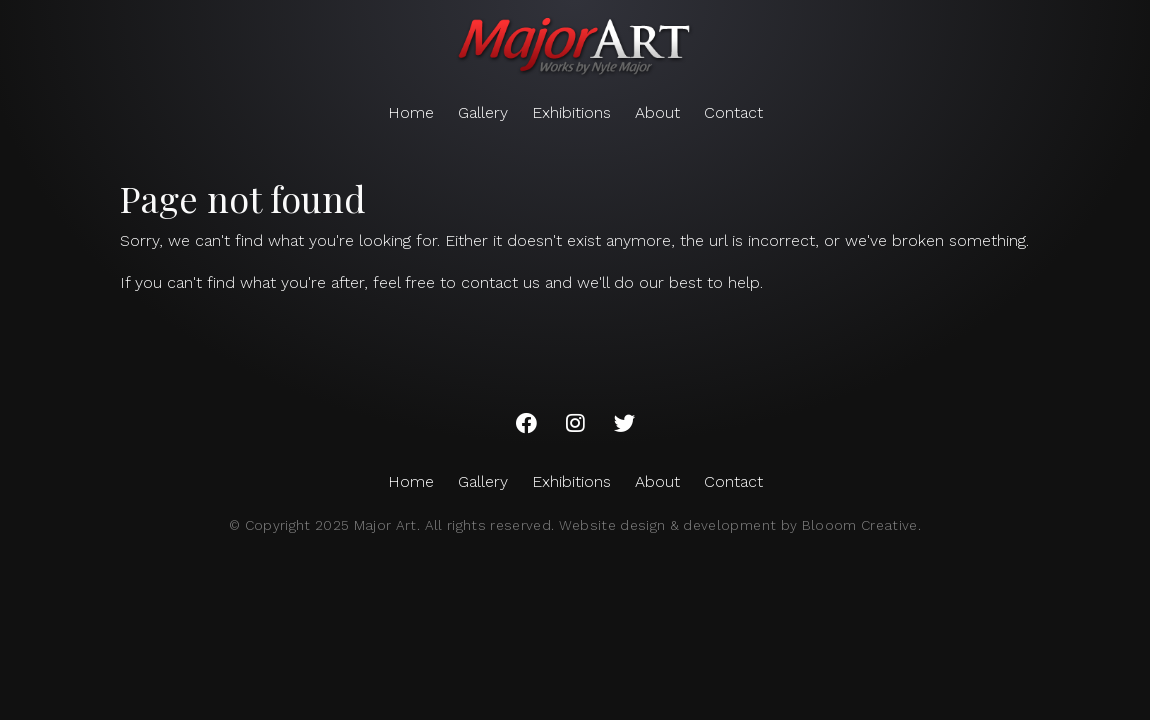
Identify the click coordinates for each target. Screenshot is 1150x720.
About (657, 112)
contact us (500, 282)
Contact (733, 112)
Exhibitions (571, 112)
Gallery (483, 112)
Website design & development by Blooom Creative (738, 525)
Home (411, 112)
